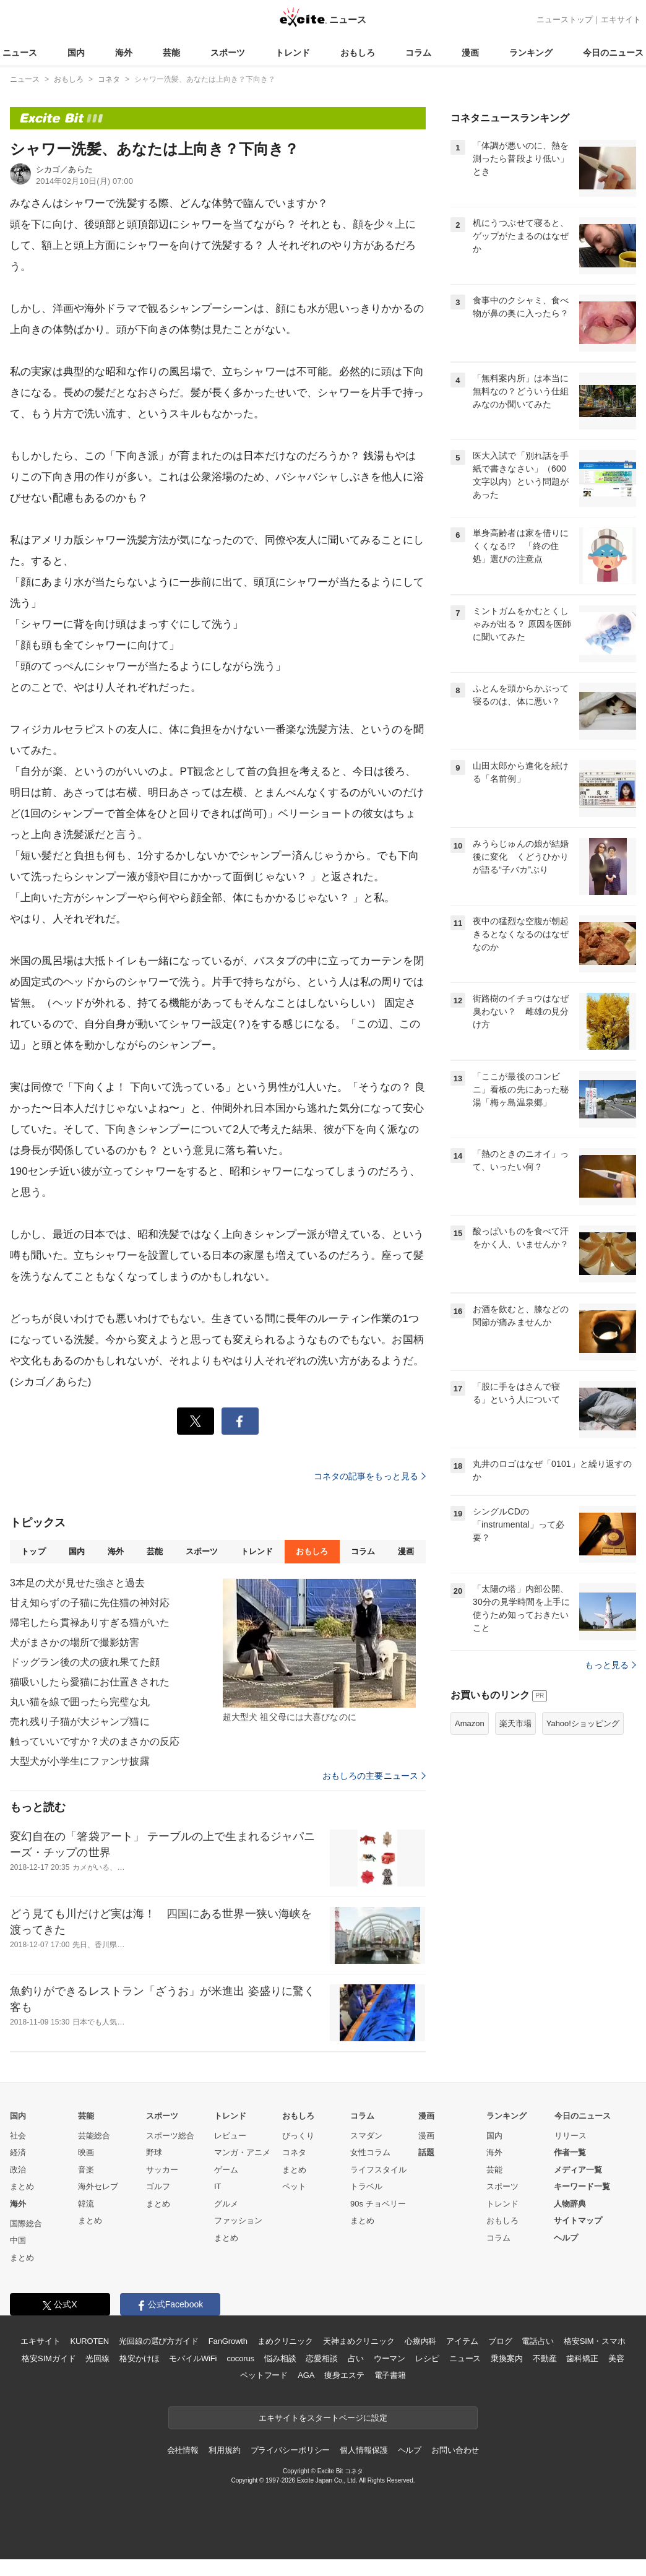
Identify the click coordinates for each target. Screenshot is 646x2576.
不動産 (545, 2358)
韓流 (86, 2203)
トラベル (366, 2186)
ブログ (500, 2341)
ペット (294, 2186)
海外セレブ (98, 2186)
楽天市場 (515, 1723)
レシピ (427, 2358)
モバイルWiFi (193, 2358)
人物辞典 (570, 2203)
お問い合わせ (455, 2450)
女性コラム (370, 2152)
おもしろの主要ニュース (374, 1775)
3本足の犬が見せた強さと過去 (77, 1583)
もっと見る (610, 1665)
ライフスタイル (378, 2169)
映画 (86, 2152)
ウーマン (389, 2358)
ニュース (19, 53)
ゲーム (226, 2169)
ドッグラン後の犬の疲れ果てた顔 (85, 1662)
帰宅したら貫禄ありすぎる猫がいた (90, 1622)
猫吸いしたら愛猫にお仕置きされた (90, 1682)
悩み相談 (280, 2358)
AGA (306, 2375)
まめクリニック (285, 2341)
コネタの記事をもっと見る (370, 1476)
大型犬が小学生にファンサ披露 (80, 1761)
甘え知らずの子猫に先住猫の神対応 (90, 1602)
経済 (18, 2152)
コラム (418, 53)
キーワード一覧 (582, 2186)
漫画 (470, 53)
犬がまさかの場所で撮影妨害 (75, 1642)
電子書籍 (390, 2375)
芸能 (171, 53)
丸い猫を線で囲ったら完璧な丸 (80, 1701)
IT (218, 2186)
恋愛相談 (321, 2358)
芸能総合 (94, 2135)
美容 (616, 2358)
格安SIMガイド (48, 2358)
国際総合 (26, 2223)
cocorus (240, 2358)
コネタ (294, 2152)
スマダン (366, 2135)
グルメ (226, 2203)
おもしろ (357, 53)
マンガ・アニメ (242, 2152)
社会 (18, 2135)
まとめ (22, 2186)
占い (356, 2358)
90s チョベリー (378, 2203)
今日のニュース (613, 53)
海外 (123, 53)
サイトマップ (578, 2220)
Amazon (469, 1723)
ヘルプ (566, 2237)
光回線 (97, 2358)
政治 (18, 2169)
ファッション (238, 2220)
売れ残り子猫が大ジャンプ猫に (80, 1721)
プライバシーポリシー (290, 2450)
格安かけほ (139, 2358)
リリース (570, 2135)
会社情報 (183, 2450)
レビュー (230, 2135)
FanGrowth (228, 2341)
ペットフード (264, 2375)
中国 (18, 2240)
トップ (33, 1551)
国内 (76, 53)
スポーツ (227, 53)
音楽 (86, 2169)
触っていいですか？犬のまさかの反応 (94, 1741)
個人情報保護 (363, 2450)
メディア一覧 (578, 2169)
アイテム (462, 2341)
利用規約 (224, 2450)
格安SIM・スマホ (595, 2341)
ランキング (531, 53)
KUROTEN (89, 2341)
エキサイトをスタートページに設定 (323, 2418)
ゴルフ (158, 2186)
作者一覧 (570, 2152)
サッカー (162, 2169)
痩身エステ (344, 2375)
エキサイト (621, 19)
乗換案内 (506, 2358)
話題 (426, 2152)
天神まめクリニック (359, 2341)
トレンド (292, 53)
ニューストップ (564, 19)
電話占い (537, 2341)
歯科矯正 (582, 2358)
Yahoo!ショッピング (582, 1723)
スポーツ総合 (170, 2135)
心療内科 (420, 2341)
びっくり (298, 2135)
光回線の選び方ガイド (159, 2341)
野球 (154, 2152)
